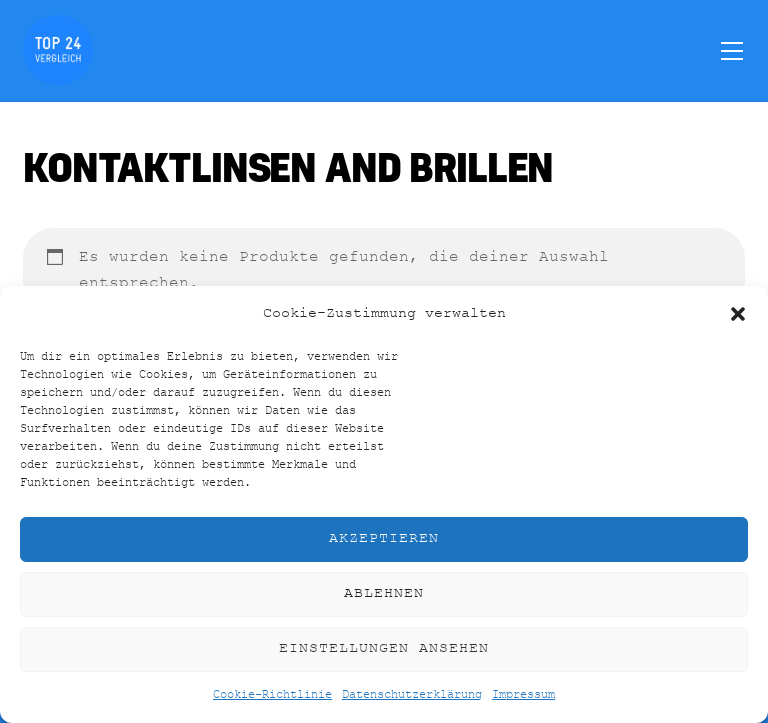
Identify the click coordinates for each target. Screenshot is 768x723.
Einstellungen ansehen (383, 648)
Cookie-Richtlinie (272, 695)
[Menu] (732, 50)
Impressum (523, 695)
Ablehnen (384, 593)
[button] (738, 314)
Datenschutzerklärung (412, 695)
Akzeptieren (384, 538)
